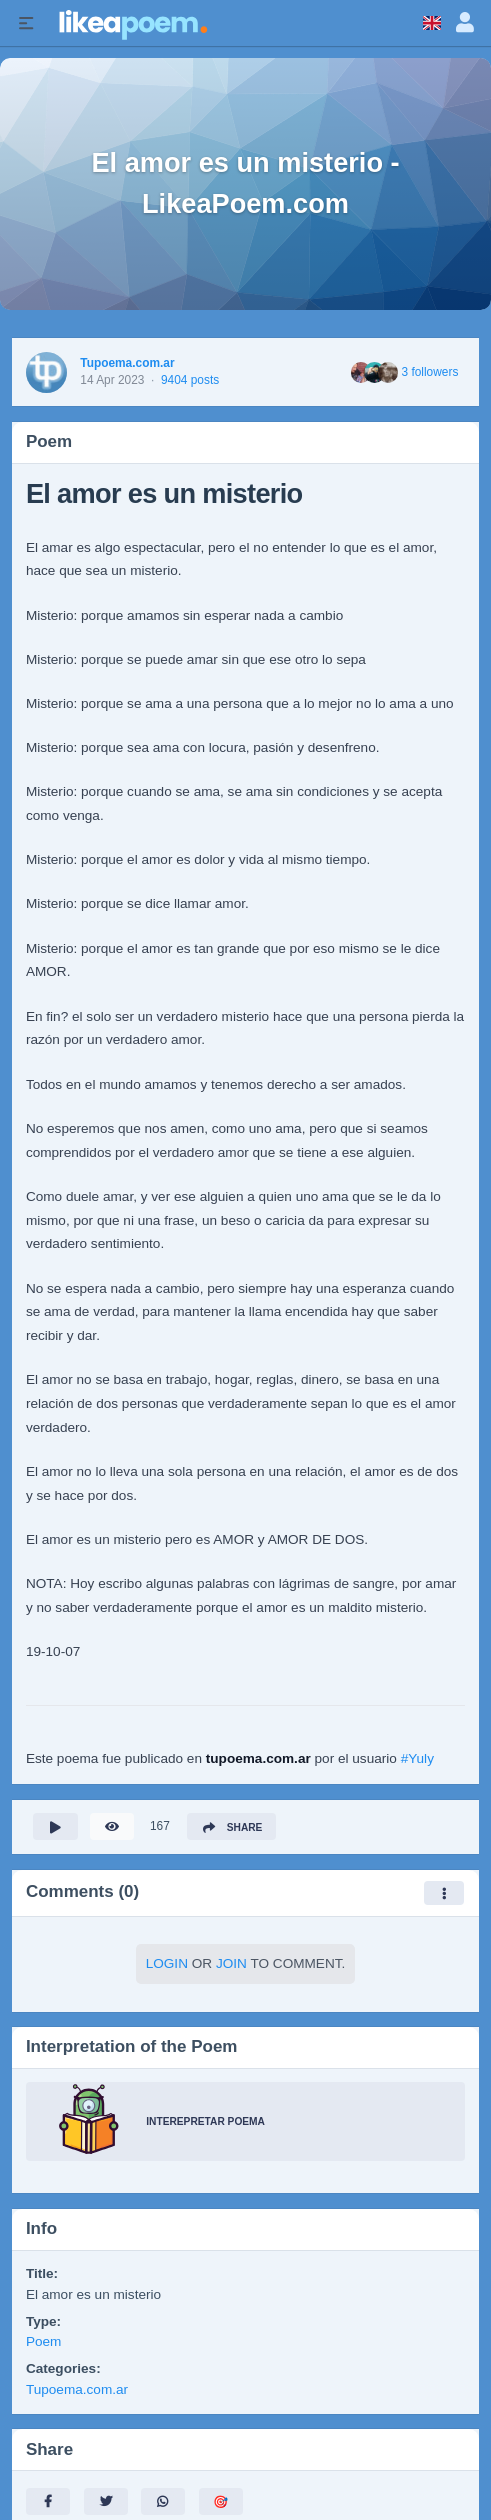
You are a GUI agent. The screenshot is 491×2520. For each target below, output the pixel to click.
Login (167, 1963)
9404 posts (190, 380)
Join (231, 1963)
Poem (44, 2341)
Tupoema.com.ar (127, 363)
